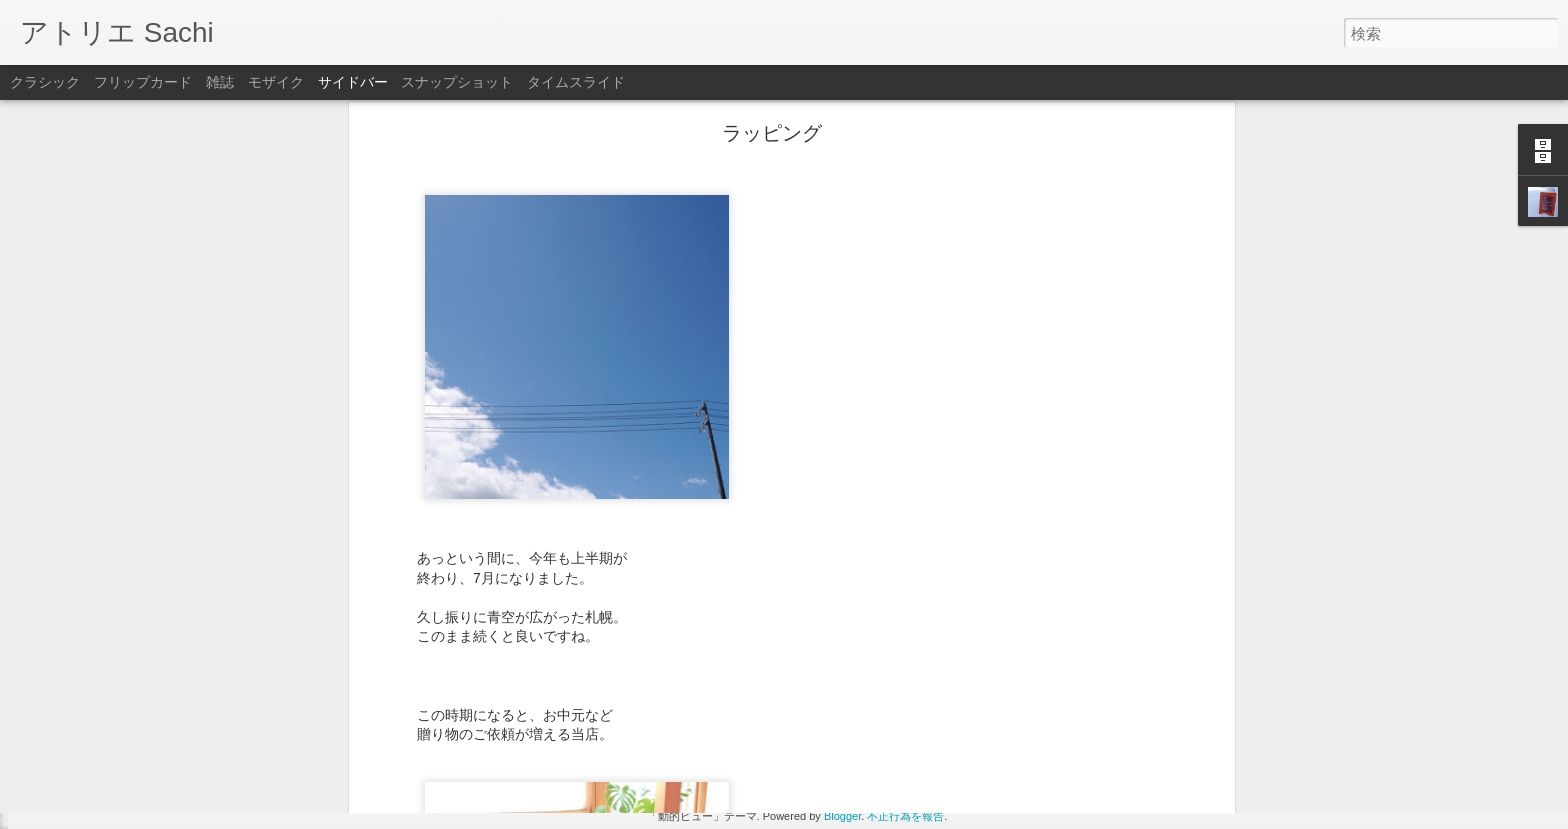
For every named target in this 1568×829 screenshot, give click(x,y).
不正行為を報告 (905, 816)
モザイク (276, 82)
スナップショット (457, 82)
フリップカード (143, 82)
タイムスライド (576, 82)
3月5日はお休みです (103, 797)
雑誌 (220, 82)
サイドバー (353, 82)
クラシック (45, 82)
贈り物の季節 (85, 752)
